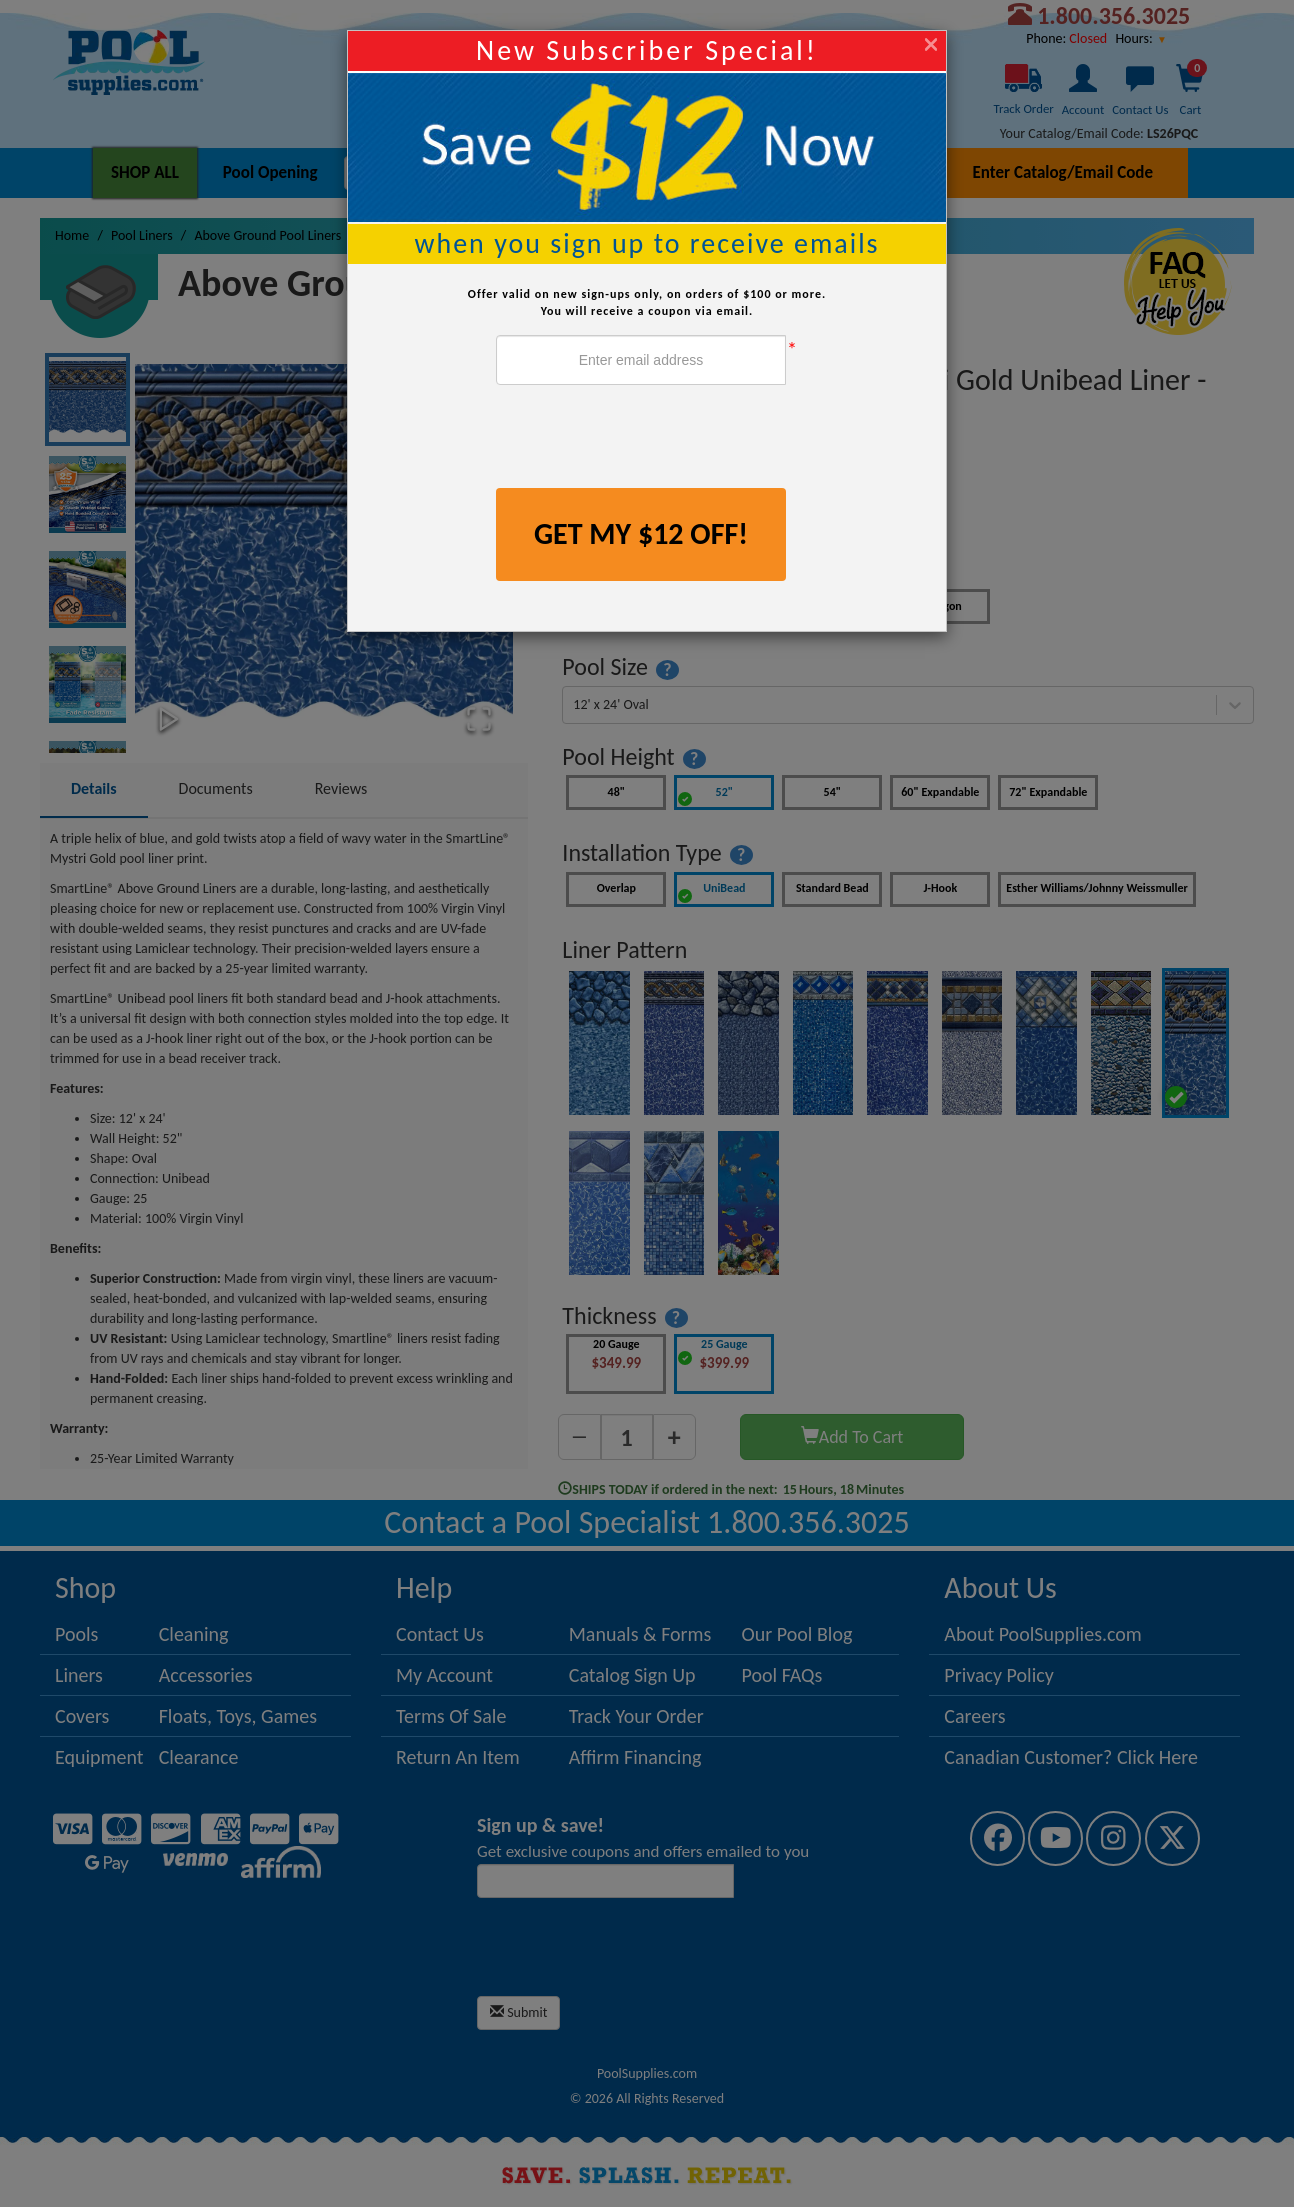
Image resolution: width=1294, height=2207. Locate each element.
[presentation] (648, 439)
